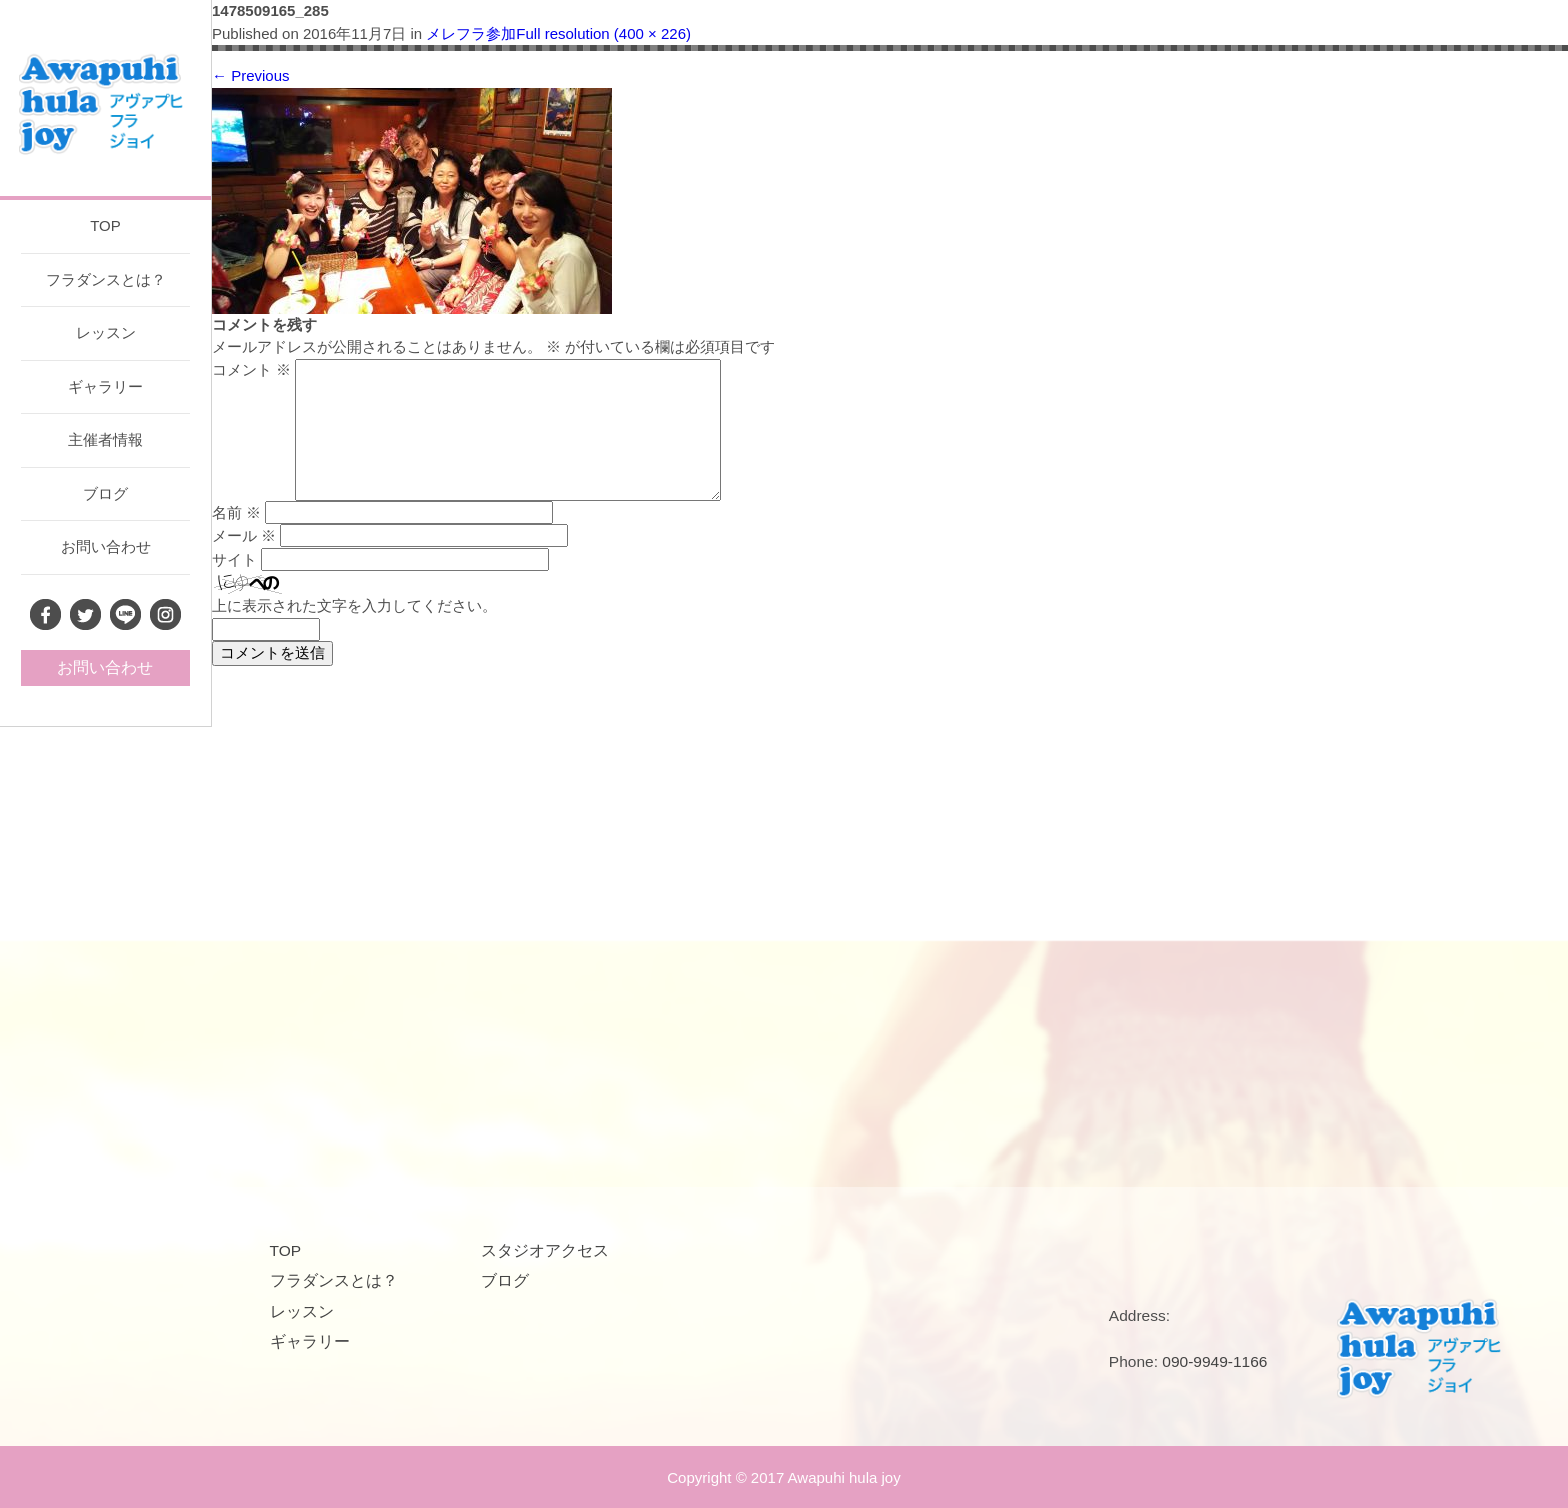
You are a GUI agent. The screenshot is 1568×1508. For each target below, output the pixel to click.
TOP (105, 225)
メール (244, 535)
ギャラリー (105, 386)
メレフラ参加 (471, 33)
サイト (234, 559)
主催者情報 (105, 439)
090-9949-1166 (1214, 1361)
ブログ (105, 493)
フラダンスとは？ (106, 279)
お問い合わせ (106, 546)
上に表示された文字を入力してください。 (354, 605)
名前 (236, 512)
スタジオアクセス (545, 1250)
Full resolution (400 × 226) (603, 33)
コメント (251, 369)
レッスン (106, 332)
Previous (251, 75)
